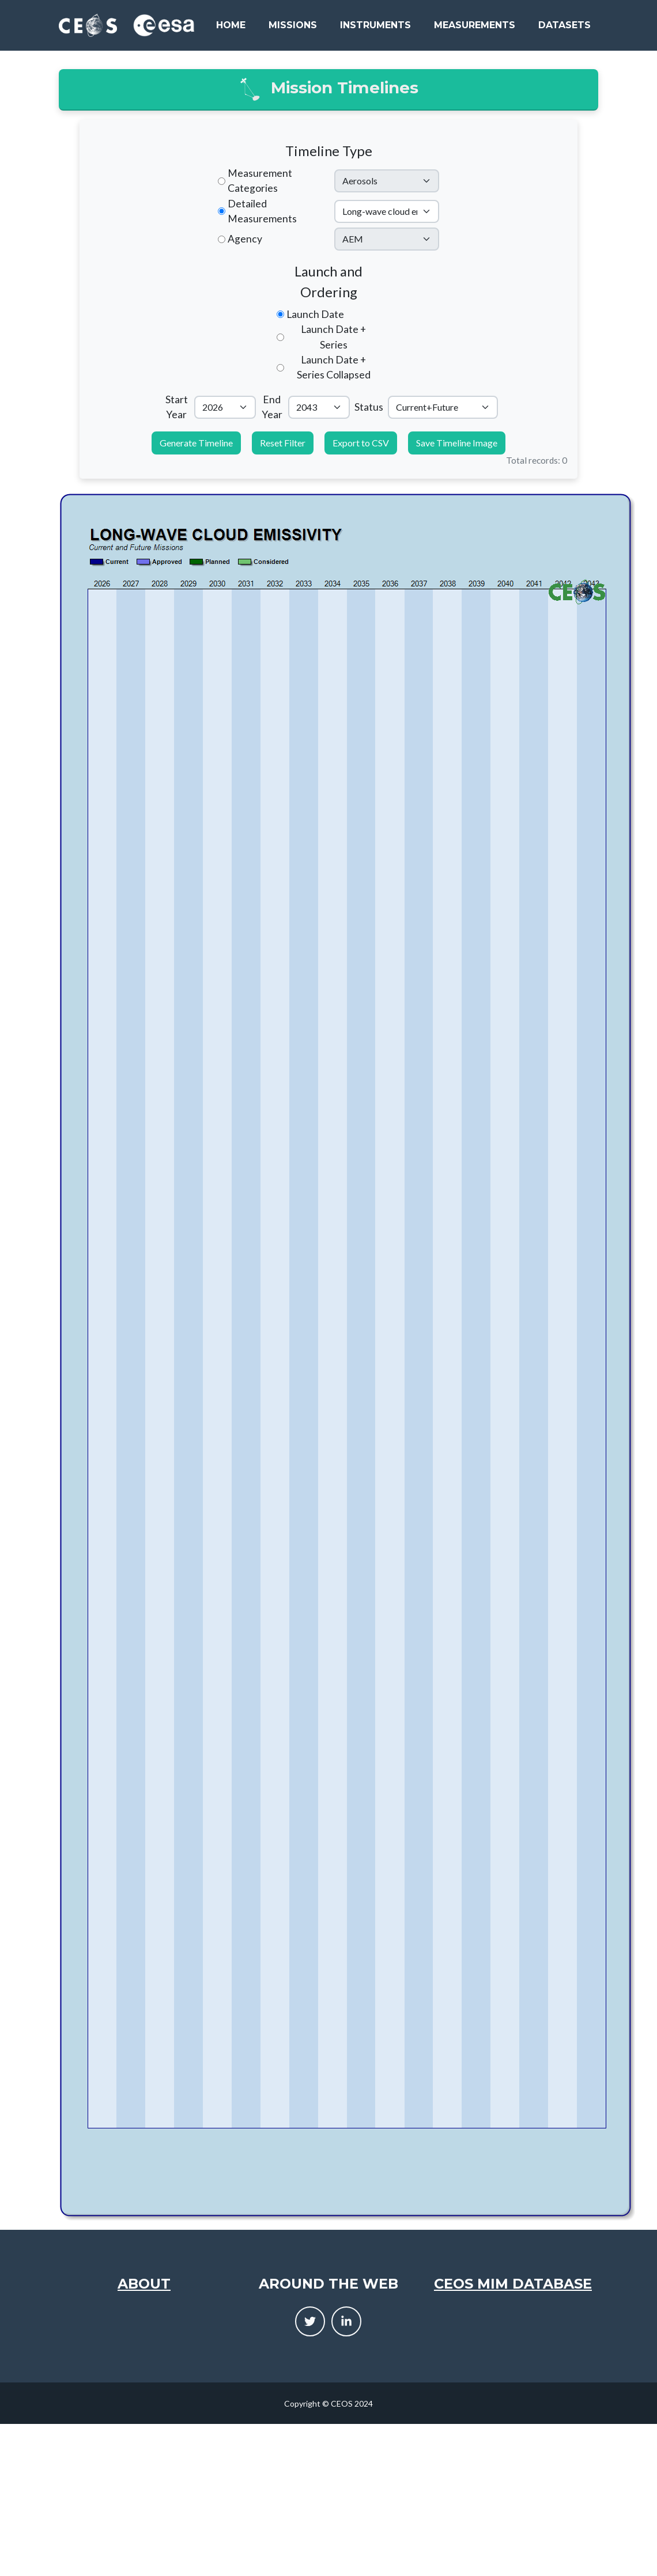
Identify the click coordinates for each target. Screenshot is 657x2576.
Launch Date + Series (333, 336)
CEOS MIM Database (513, 2283)
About (144, 2283)
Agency (245, 239)
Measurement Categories (260, 180)
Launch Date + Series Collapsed (334, 367)
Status (368, 407)
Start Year (176, 407)
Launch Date (315, 314)
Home (231, 25)
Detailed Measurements (262, 211)
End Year (272, 407)
